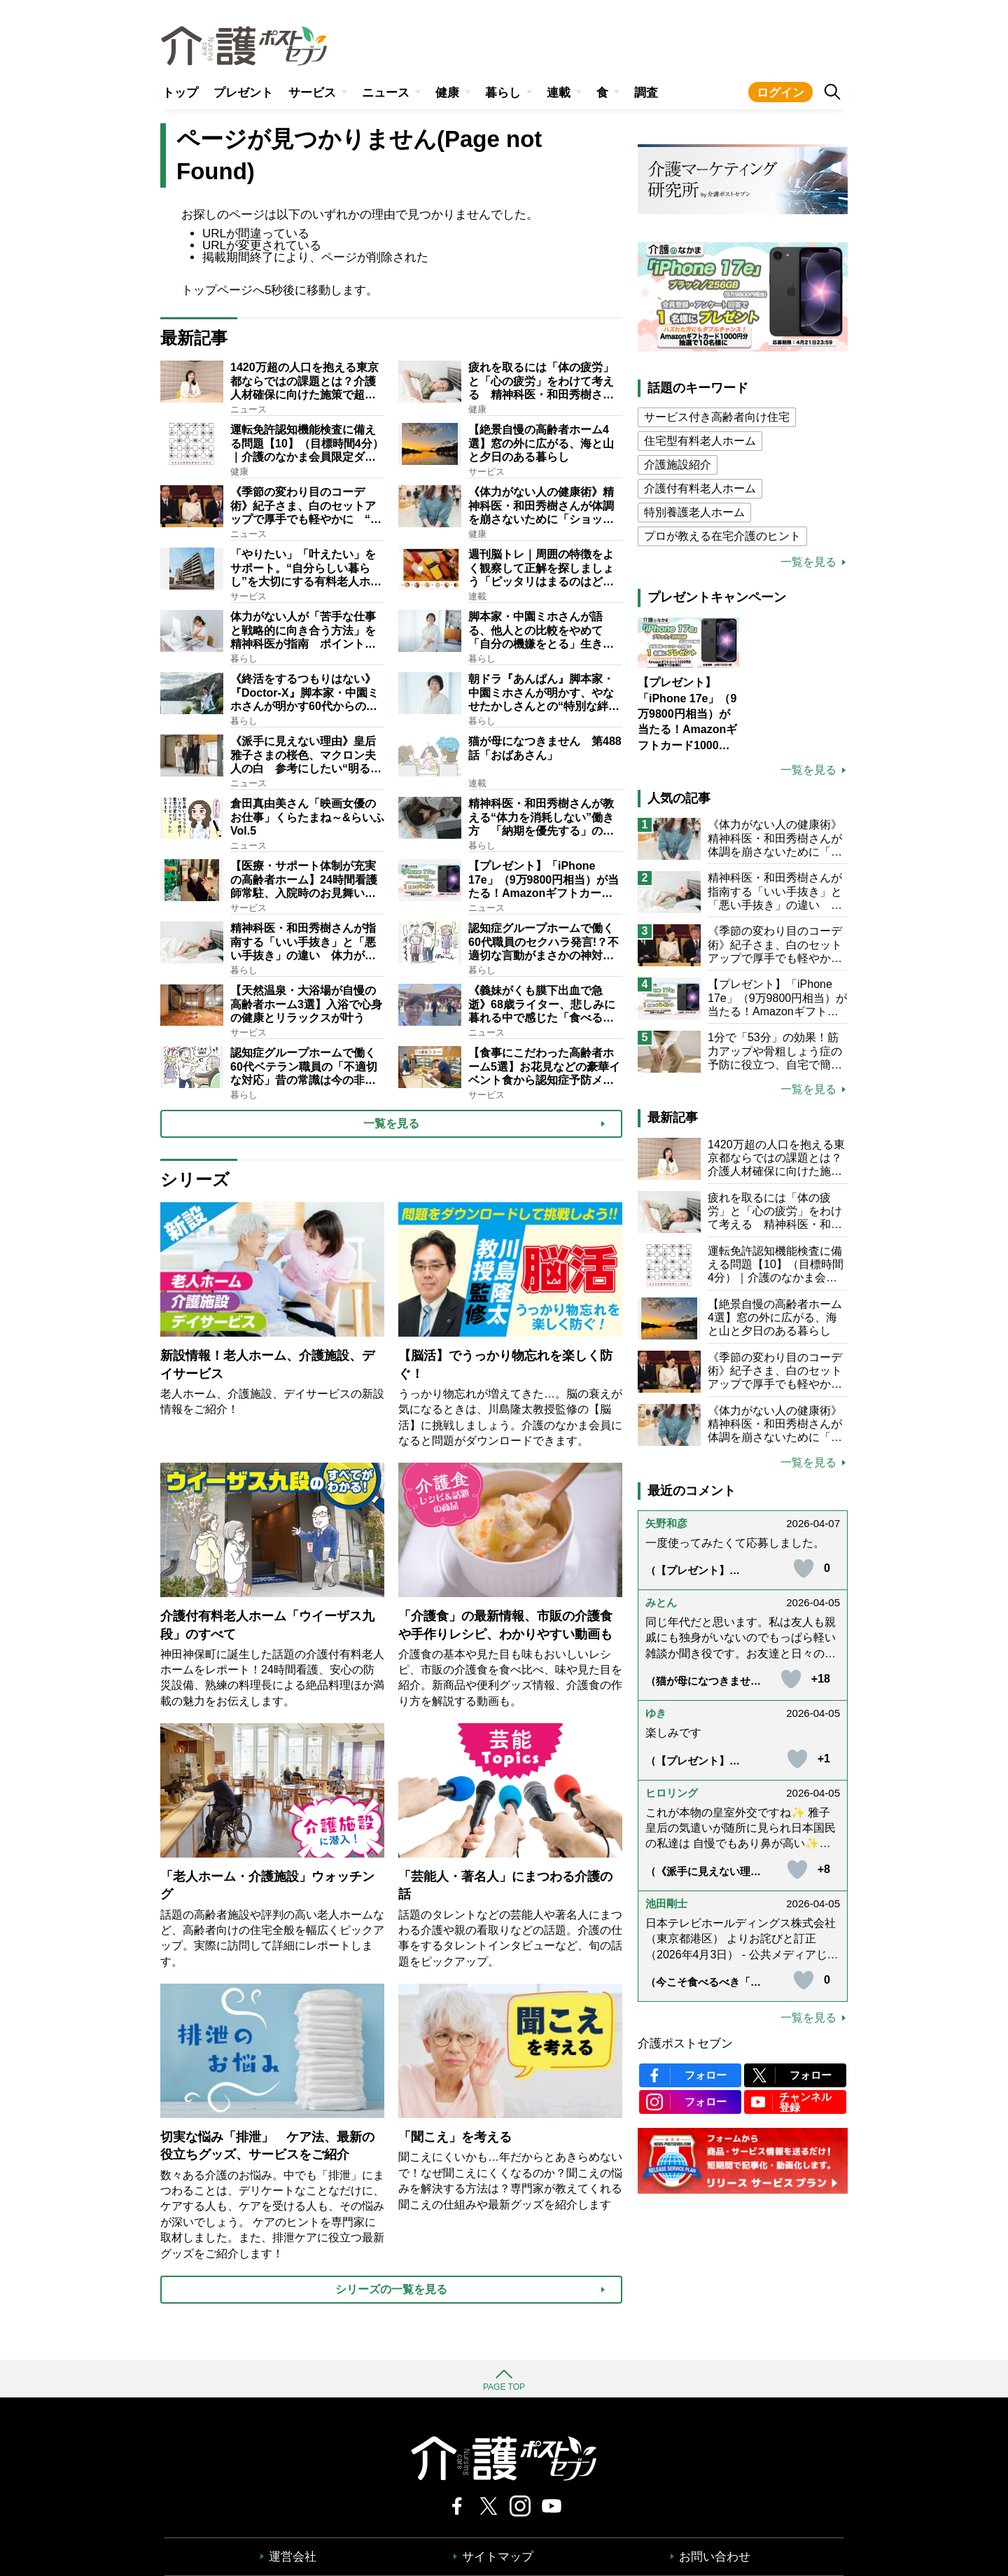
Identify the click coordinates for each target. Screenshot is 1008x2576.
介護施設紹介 (677, 465)
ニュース (386, 92)
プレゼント (243, 92)
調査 (646, 92)
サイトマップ (497, 2557)
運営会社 (292, 2557)
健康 (447, 92)
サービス (312, 92)
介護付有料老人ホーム (700, 488)
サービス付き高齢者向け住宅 (717, 417)
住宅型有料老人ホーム (700, 441)
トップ (180, 92)
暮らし (503, 92)
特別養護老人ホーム (694, 512)
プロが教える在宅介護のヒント (722, 536)
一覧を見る (808, 562)
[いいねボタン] (803, 1568)
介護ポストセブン (685, 2043)
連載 (558, 92)
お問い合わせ (714, 2557)
